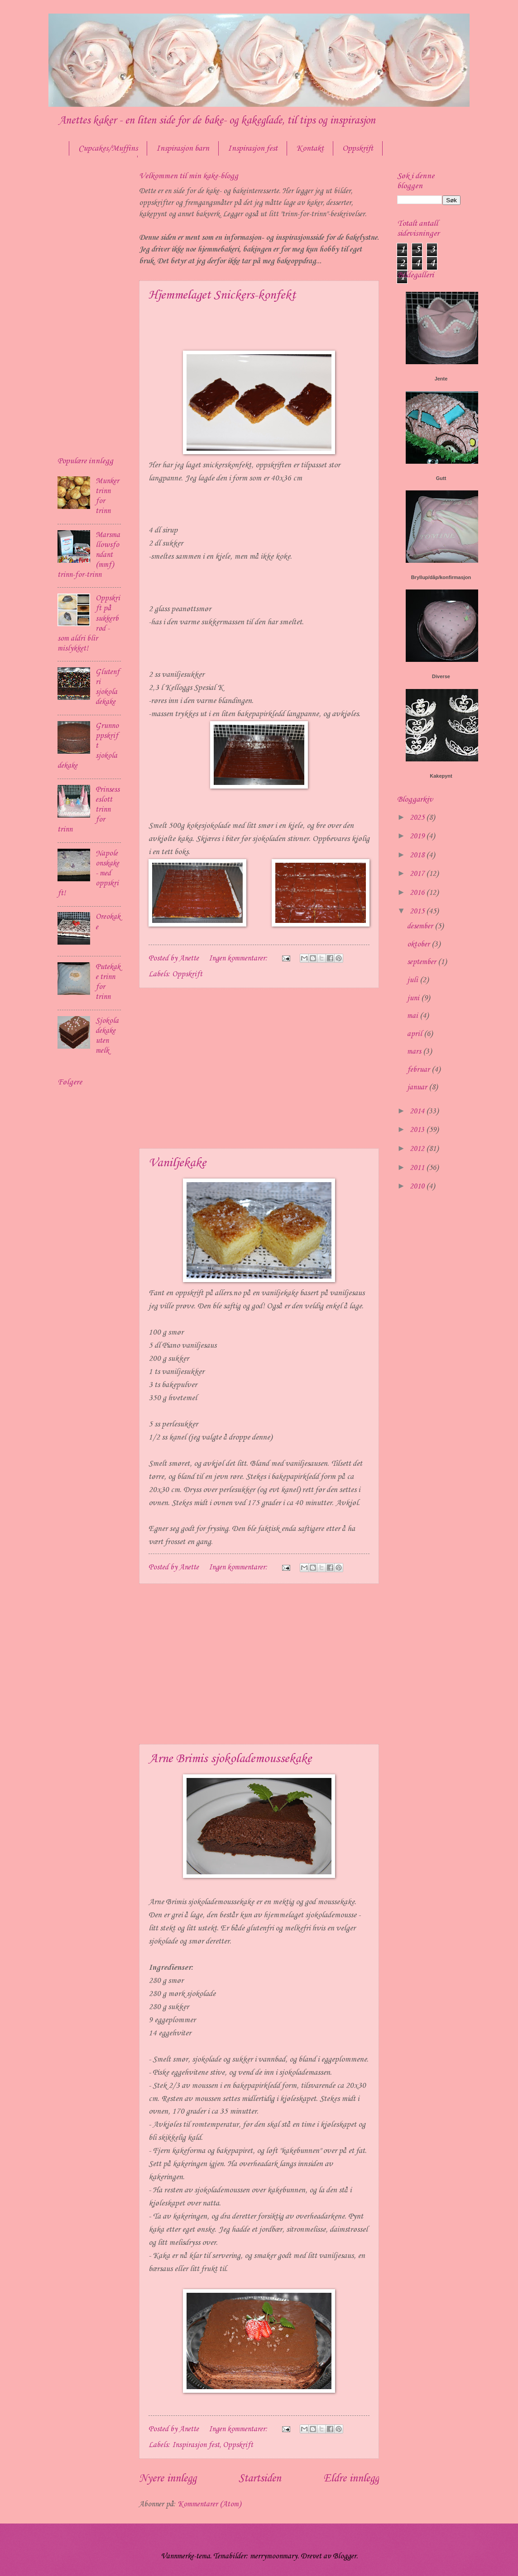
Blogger (344, 2556)
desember (421, 926)
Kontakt (310, 148)
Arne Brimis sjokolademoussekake (230, 1758)
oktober (419, 944)
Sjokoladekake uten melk (107, 1035)
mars (415, 1051)
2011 (418, 1168)
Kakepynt (441, 776)
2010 (418, 1186)
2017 (418, 874)
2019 (418, 836)
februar (419, 1069)
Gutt (441, 478)
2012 (418, 1149)
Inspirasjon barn (182, 148)
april (415, 1034)
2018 (418, 855)
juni (414, 998)
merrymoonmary (273, 2556)
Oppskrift (357, 148)
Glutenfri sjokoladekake (108, 687)
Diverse (441, 676)
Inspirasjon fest (253, 148)
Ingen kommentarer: (239, 958)
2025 (418, 817)
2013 (418, 1130)
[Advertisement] (259, 1068)
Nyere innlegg (168, 2478)
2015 (418, 911)
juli (413, 980)
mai (413, 1016)
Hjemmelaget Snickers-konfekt (222, 295)
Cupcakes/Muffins (108, 148)
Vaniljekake (177, 1162)
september (422, 962)
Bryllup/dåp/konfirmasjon (441, 577)
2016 (418, 893)
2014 (418, 1111)
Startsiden (260, 2478)
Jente (441, 378)
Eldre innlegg (351, 2478)
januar (418, 1087)
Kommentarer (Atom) (209, 2504)
